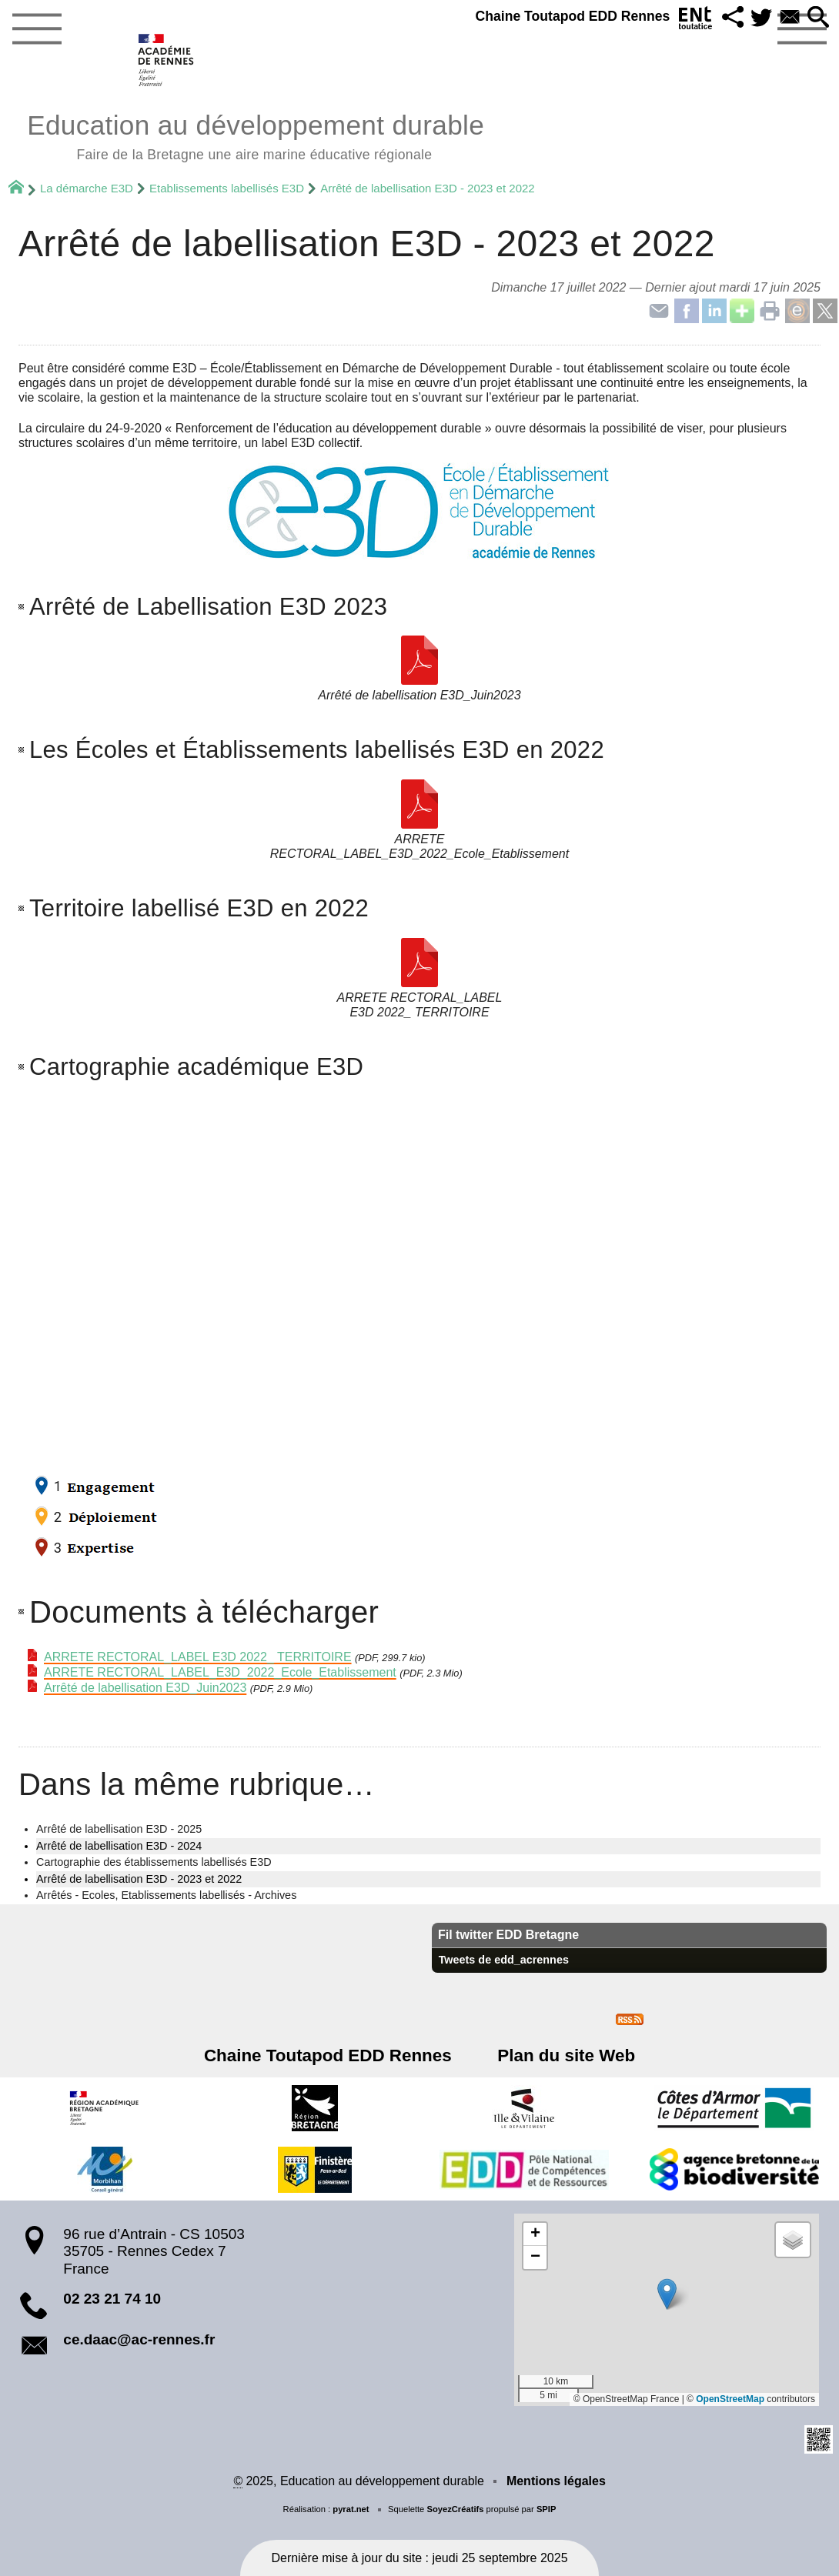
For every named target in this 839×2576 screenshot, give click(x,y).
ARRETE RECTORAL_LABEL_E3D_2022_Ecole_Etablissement (220, 1672)
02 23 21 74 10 (112, 2299)
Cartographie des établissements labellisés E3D (154, 1862)
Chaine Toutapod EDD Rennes (564, 16)
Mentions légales (556, 2481)
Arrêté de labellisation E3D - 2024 (119, 1846)
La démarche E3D (86, 188)
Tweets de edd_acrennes (504, 1960)
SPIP (546, 2509)
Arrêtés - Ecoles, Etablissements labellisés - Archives (166, 1895)
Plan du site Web (563, 2055)
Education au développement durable (255, 135)
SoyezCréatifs (454, 2509)
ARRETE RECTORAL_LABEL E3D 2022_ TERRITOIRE (198, 1656)
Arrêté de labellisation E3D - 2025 (119, 1829)
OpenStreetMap (730, 2399)
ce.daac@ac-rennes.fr (139, 2339)
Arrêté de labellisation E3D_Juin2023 (145, 1687)
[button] (728, 18)
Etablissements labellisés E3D (226, 188)
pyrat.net (351, 2509)
